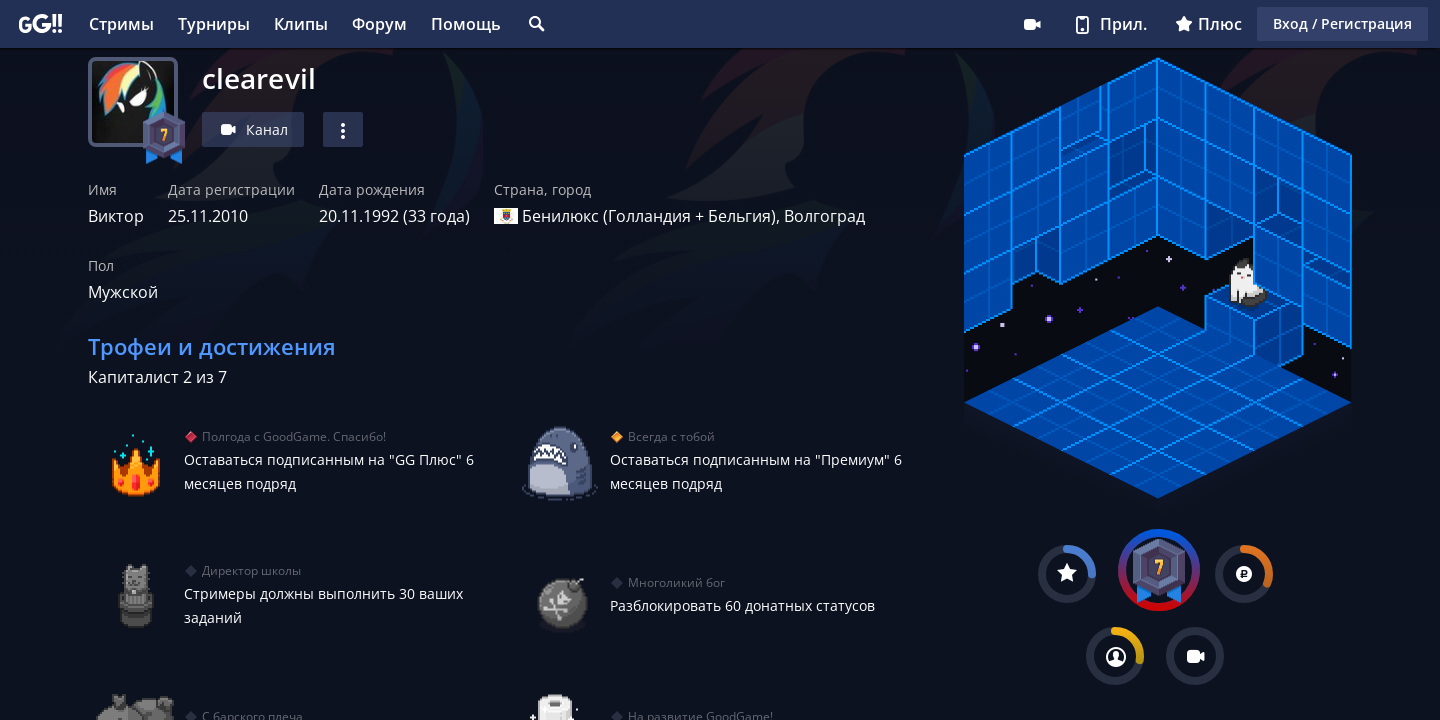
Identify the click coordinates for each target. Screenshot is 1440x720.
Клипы (301, 24)
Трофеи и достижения (212, 346)
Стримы (121, 24)
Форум (379, 24)
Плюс (1208, 24)
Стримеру (1032, 24)
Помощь (466, 24)
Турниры (214, 24)
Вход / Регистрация (1342, 23)
